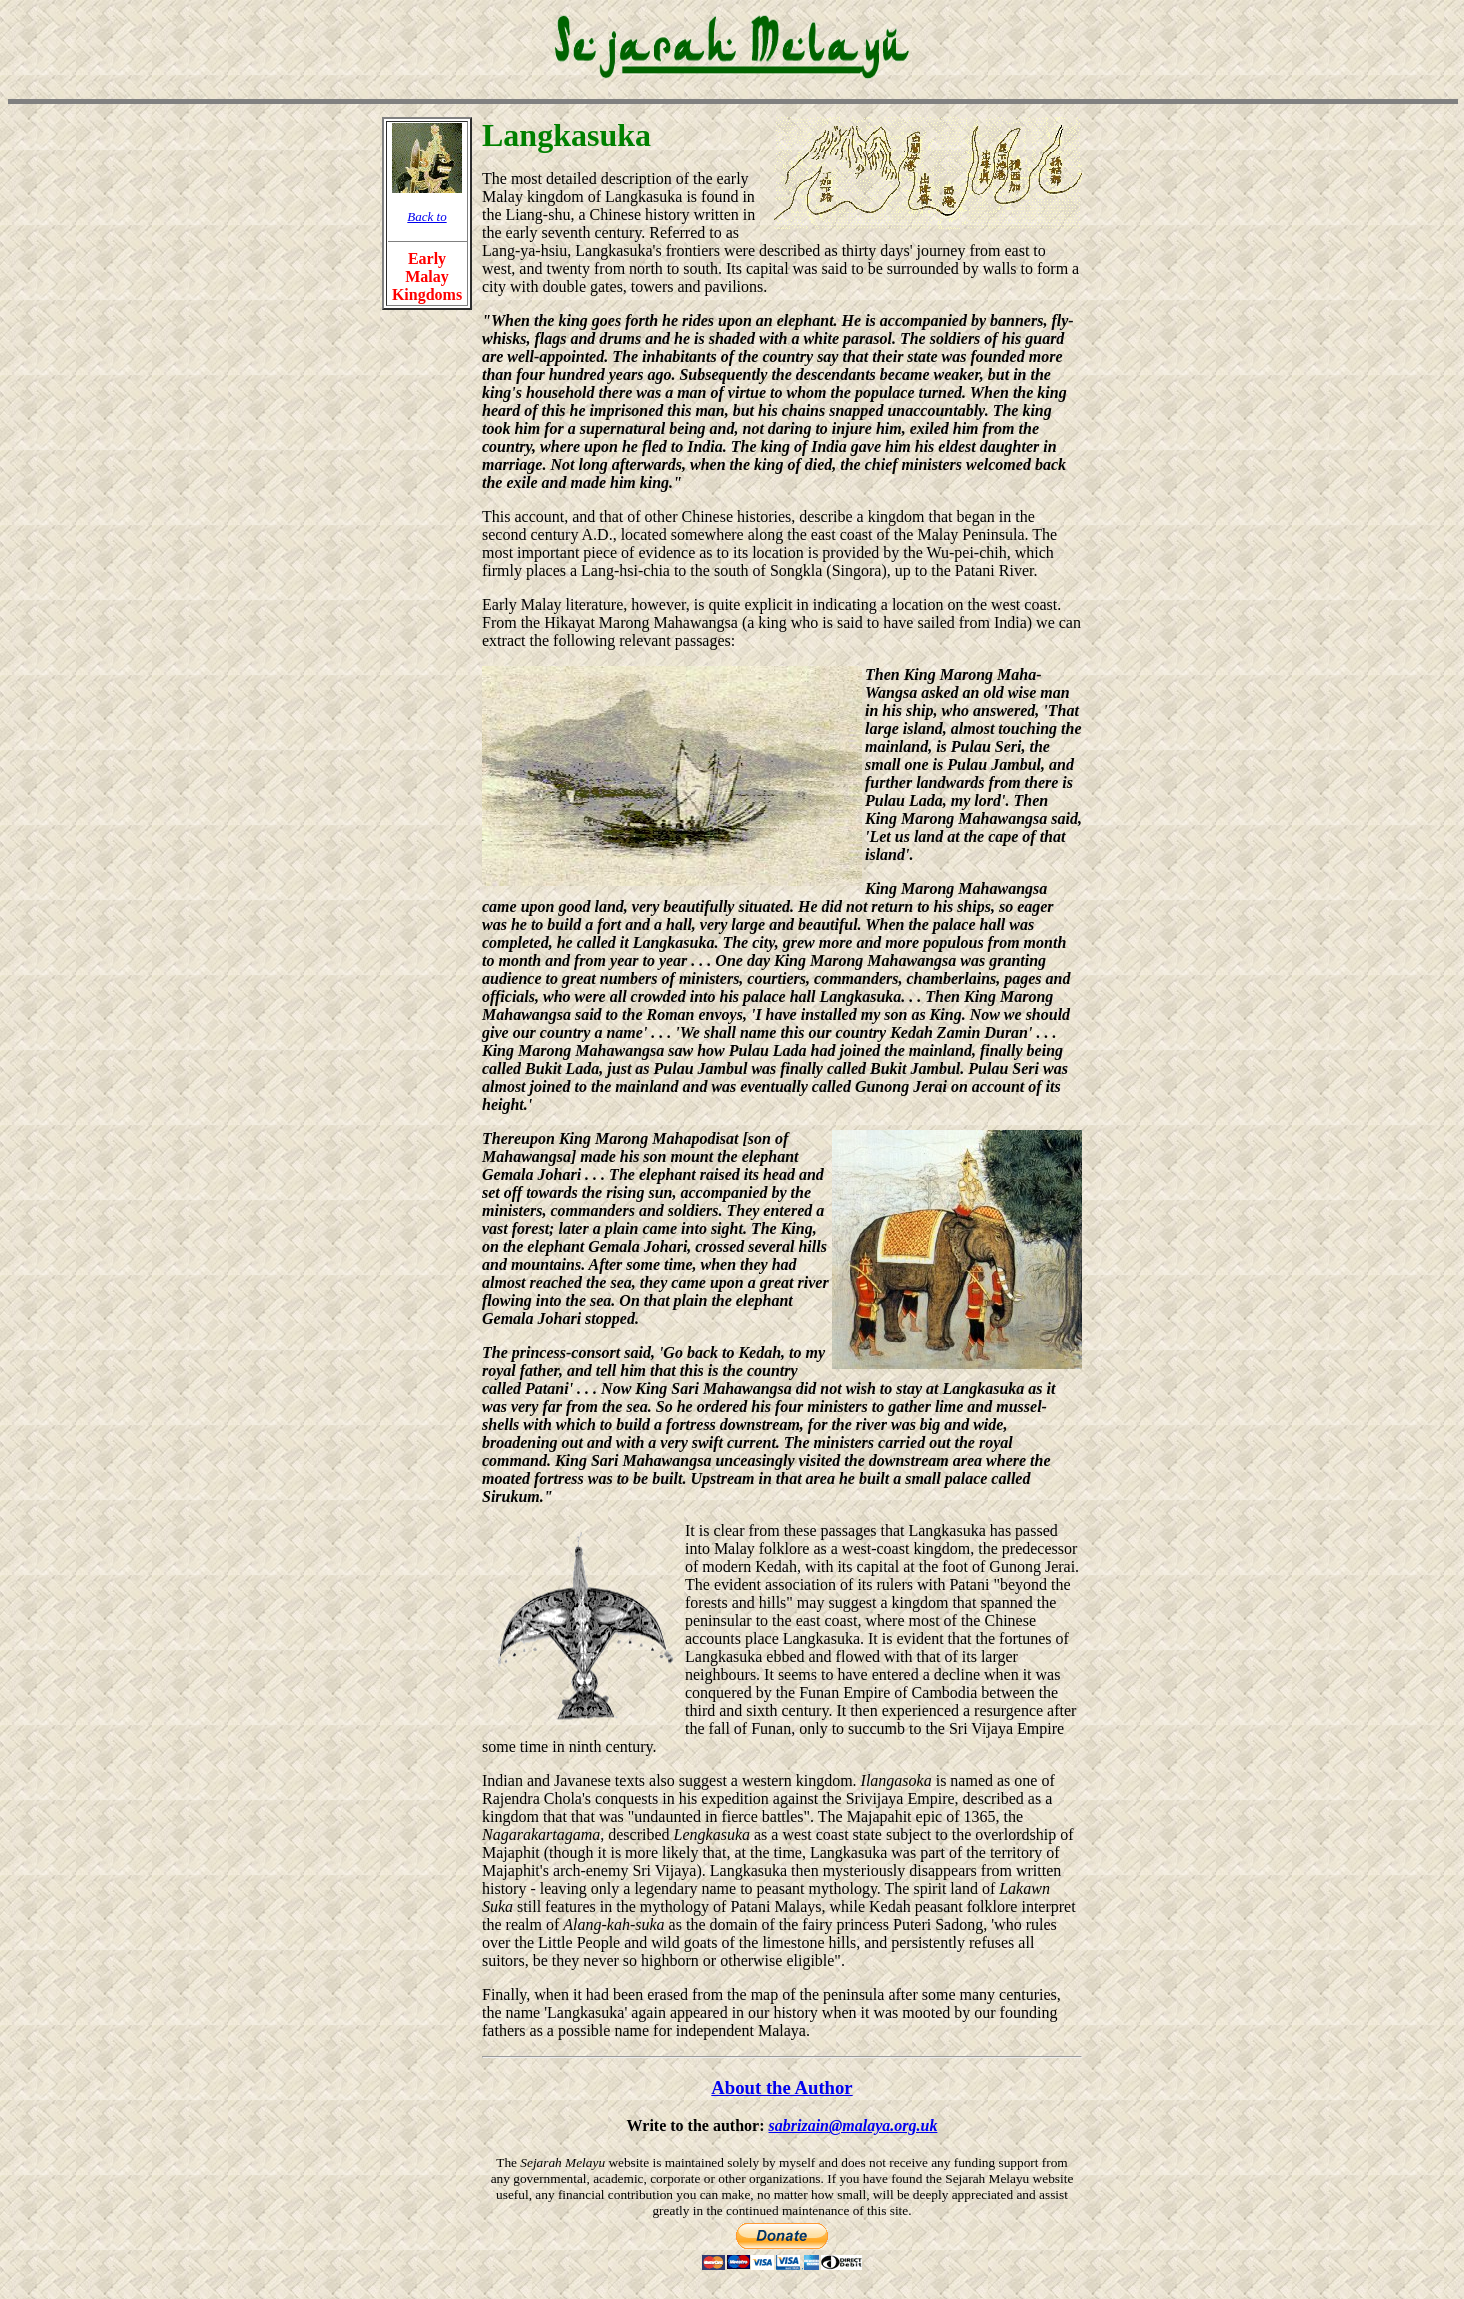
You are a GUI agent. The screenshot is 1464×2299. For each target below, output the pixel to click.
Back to (426, 216)
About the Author (781, 2087)
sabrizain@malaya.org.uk (853, 2125)
